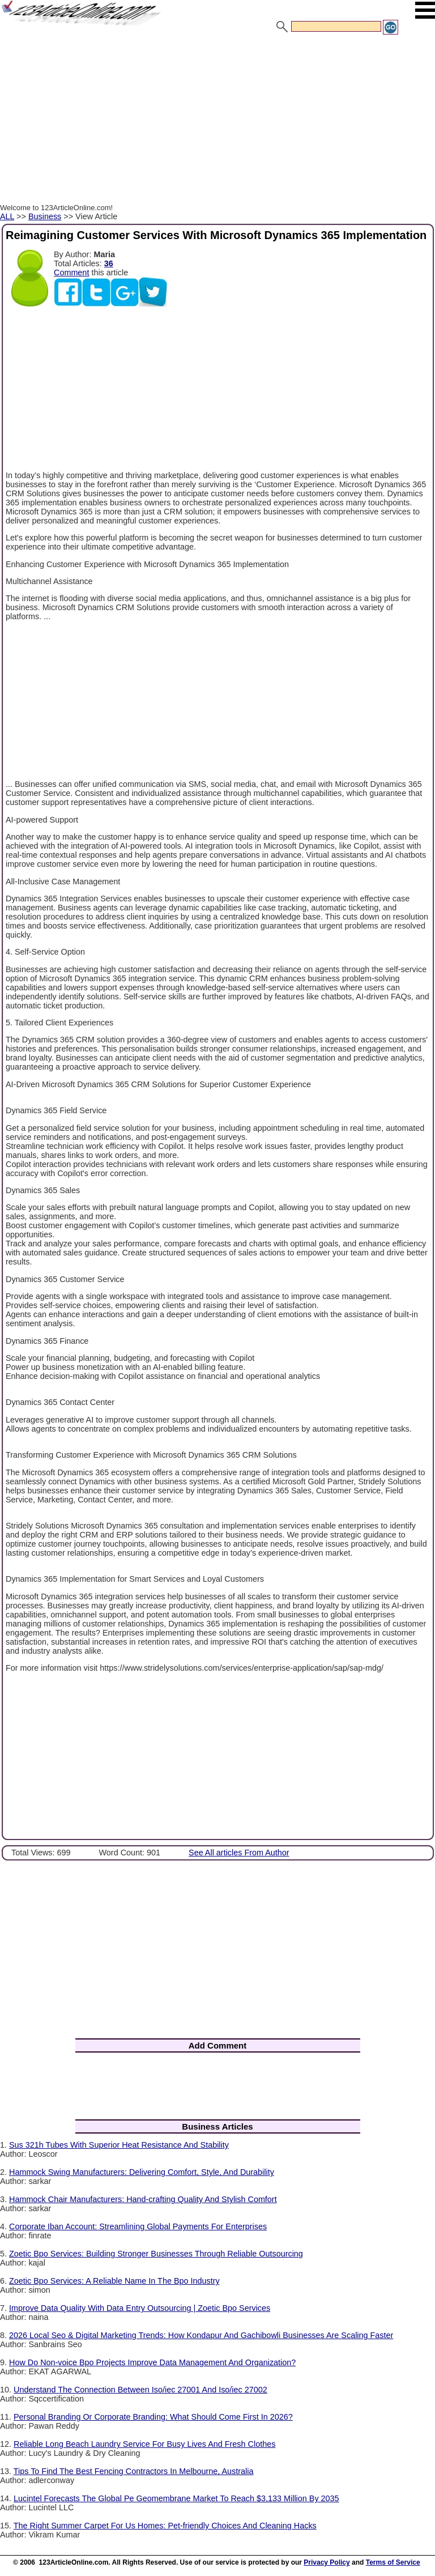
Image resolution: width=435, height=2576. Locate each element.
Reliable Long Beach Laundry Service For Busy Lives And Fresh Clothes (144, 2444)
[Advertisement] (217, 120)
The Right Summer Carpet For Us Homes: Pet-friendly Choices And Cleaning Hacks (165, 2525)
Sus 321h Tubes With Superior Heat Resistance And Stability (119, 2144)
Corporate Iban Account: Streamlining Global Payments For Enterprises (138, 2226)
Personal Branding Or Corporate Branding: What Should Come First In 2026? (153, 2416)
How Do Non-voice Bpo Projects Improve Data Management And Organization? (152, 2362)
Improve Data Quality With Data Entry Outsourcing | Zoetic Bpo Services (139, 2308)
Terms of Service (393, 2562)
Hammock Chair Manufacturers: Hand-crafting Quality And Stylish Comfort (143, 2199)
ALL (7, 216)
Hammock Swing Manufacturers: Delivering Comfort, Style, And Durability (141, 2172)
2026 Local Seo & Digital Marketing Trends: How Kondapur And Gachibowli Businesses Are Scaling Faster (201, 2335)
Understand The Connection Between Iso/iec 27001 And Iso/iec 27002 (140, 2389)
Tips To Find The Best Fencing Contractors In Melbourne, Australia (134, 2471)
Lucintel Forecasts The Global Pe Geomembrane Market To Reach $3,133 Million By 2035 (176, 2498)
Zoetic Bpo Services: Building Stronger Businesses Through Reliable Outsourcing (156, 2253)
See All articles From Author (239, 1852)
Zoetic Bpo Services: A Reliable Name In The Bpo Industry (114, 2280)
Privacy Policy (326, 2562)
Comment (71, 272)
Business (44, 216)
